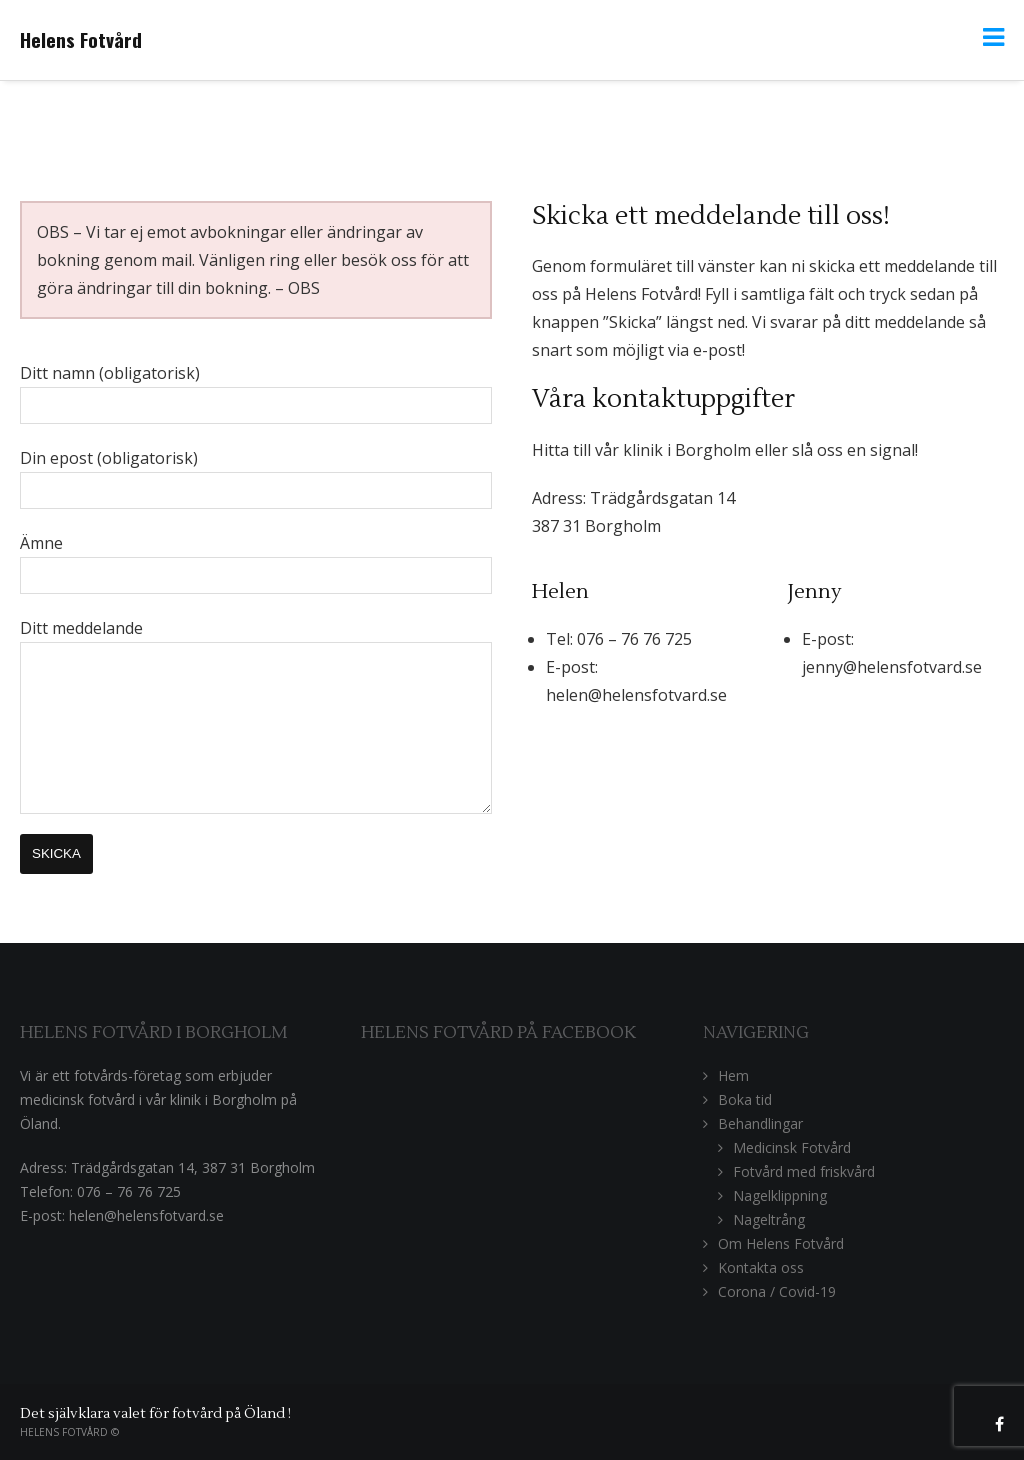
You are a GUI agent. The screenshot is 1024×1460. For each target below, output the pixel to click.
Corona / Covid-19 (777, 1291)
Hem (733, 1075)
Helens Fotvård (81, 39)
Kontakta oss (761, 1267)
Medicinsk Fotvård (792, 1147)
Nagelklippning (780, 1195)
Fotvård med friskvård (804, 1171)
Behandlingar (760, 1123)
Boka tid (745, 1099)
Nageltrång (769, 1219)
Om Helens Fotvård (781, 1243)
